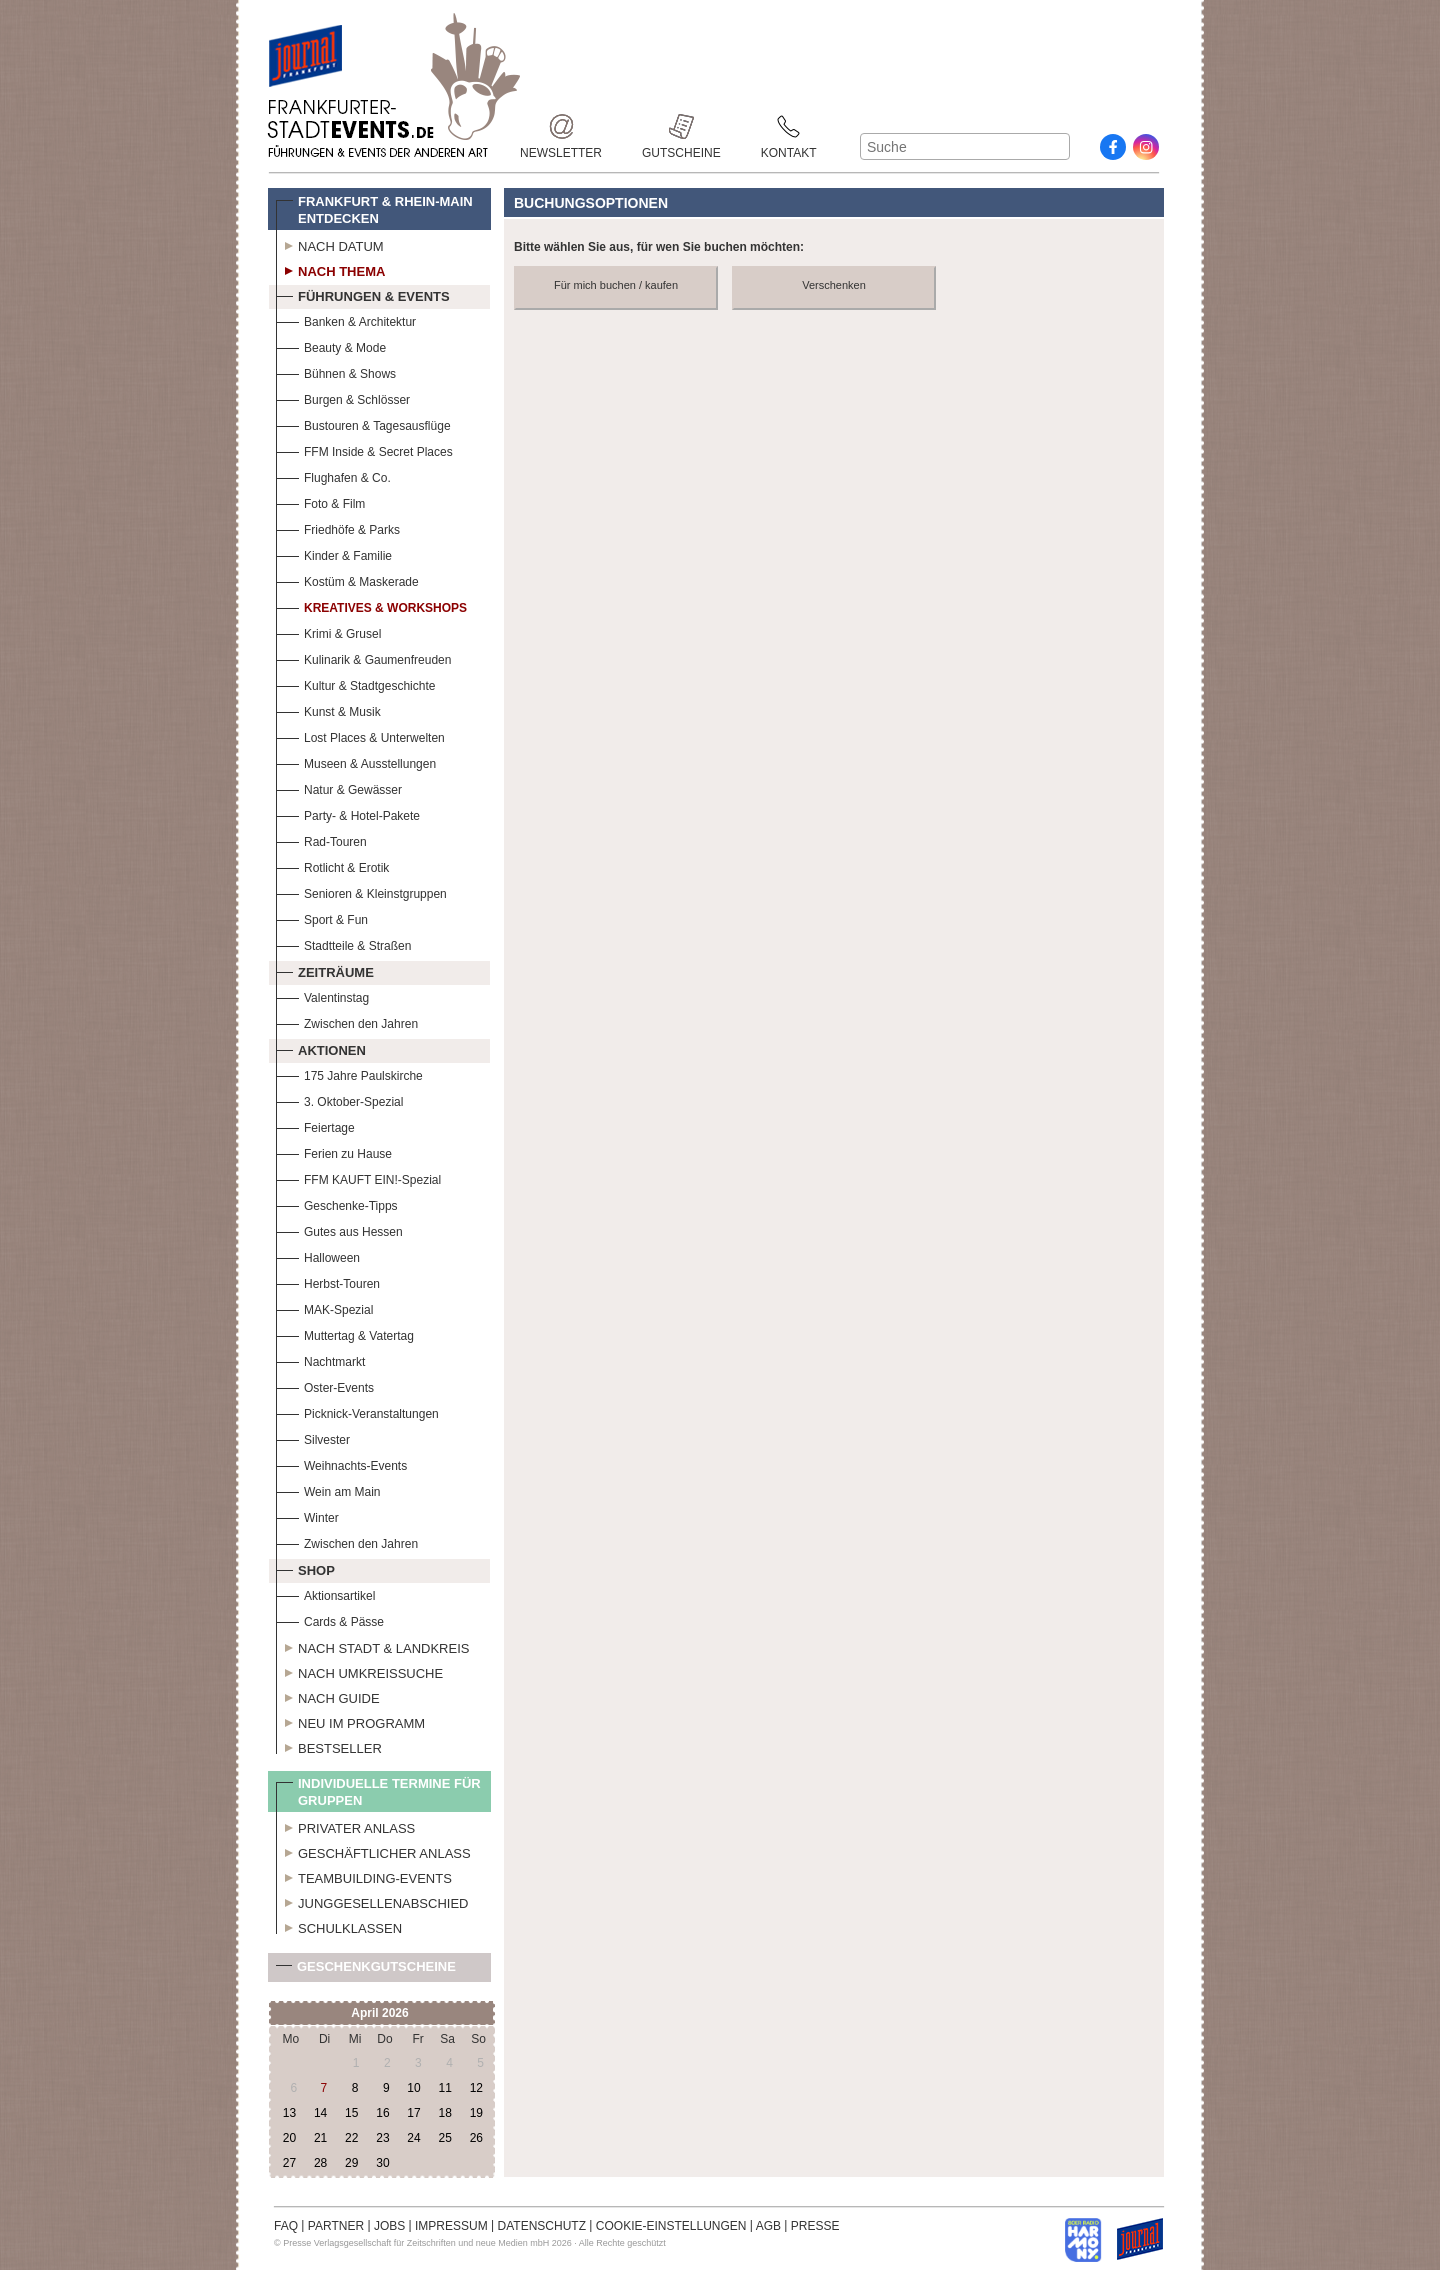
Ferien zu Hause (334, 1151)
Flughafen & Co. (333, 475)
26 (476, 2138)
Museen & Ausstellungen (356, 761)
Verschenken (834, 285)
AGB (768, 2226)
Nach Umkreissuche (359, 1671)
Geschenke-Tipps (337, 1203)
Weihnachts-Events (341, 1463)
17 (413, 2113)
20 (289, 2138)
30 (382, 2163)
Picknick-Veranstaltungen (357, 1411)
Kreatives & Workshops (371, 605)
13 (289, 2113)
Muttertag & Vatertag (345, 1333)
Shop (305, 1568)
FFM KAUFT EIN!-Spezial (358, 1177)
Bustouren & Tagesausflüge (363, 423)
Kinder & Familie (334, 553)
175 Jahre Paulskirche (349, 1073)
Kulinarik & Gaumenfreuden (363, 657)
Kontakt (789, 126)
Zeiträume (325, 970)
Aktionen (321, 1048)
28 (320, 2163)
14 (320, 2113)
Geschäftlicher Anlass (373, 1851)
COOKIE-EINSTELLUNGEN (671, 2226)
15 (351, 2113)
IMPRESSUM (451, 2226)
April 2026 (379, 2013)
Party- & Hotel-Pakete (348, 813)
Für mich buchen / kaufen (616, 285)
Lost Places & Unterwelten (360, 735)
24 (413, 2138)
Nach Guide (328, 1696)
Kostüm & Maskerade (347, 579)
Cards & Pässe (330, 1619)
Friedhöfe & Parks (338, 527)
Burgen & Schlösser (343, 397)
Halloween (318, 1255)
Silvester (313, 1437)
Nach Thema (330, 269)
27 (289, 2163)
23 (382, 2138)
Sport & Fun (322, 917)
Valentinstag (322, 995)
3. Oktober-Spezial (339, 1099)
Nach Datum (330, 244)
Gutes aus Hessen (339, 1229)
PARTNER (336, 2226)
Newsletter (561, 126)
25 (444, 2138)
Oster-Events (325, 1385)
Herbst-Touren (328, 1281)
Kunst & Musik (328, 709)
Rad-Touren (321, 839)
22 (351, 2138)
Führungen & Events (363, 294)
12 (476, 2088)
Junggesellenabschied (372, 1901)
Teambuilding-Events (364, 1876)
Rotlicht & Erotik (332, 865)
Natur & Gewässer (339, 787)
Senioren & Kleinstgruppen (361, 891)
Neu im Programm (350, 1721)
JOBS (389, 2226)
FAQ (286, 2226)
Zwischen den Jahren (347, 1021)
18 (444, 2113)
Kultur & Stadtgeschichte (355, 683)
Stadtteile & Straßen (343, 943)
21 (320, 2138)
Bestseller (329, 1746)
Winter (307, 1515)
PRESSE (815, 2226)
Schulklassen (339, 1926)
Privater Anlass (345, 1826)
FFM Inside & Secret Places (364, 449)
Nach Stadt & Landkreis (372, 1646)
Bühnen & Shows (336, 371)
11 (444, 2088)
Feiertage (315, 1125)
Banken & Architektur (346, 319)
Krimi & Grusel (328, 631)
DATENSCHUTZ (542, 2226)
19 (476, 2113)
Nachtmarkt (320, 1359)
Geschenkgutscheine (366, 1970)
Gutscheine (681, 126)
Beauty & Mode (331, 345)
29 (351, 2163)
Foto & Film (320, 501)
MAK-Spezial (324, 1307)
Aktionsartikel (325, 1593)
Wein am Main (328, 1489)
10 (413, 2088)
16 (382, 2113)
